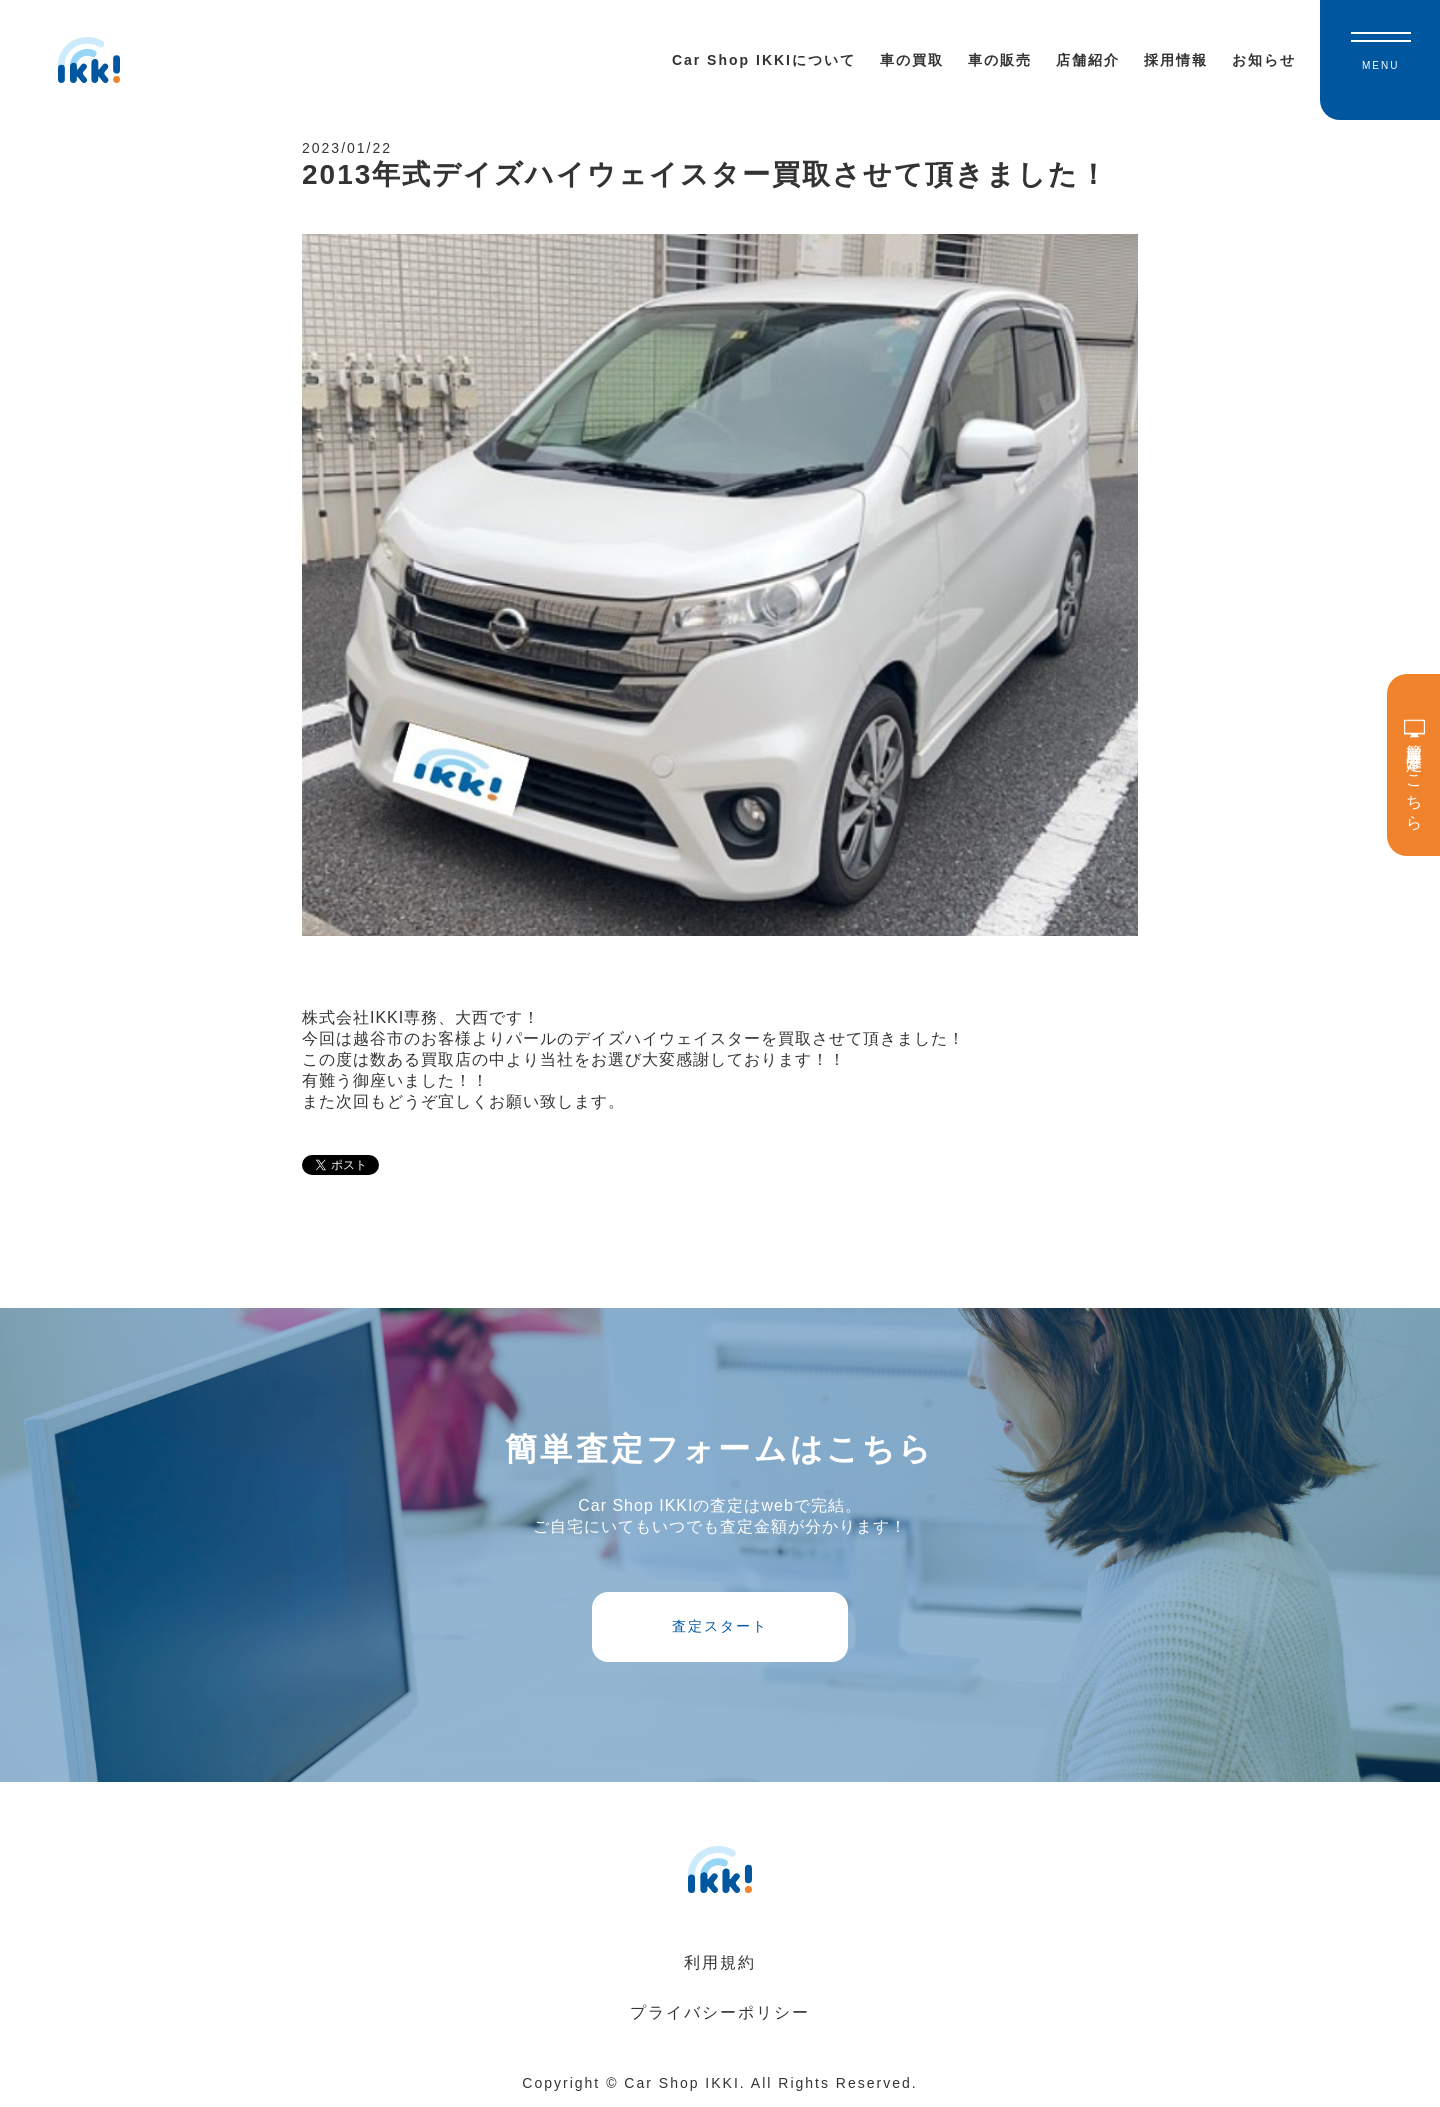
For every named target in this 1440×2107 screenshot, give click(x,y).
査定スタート (720, 1626)
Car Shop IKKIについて (764, 60)
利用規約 (720, 1962)
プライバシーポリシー (720, 2012)
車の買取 (912, 60)
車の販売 (1000, 60)
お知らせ (1264, 60)
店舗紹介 (1088, 60)
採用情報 (1176, 60)
